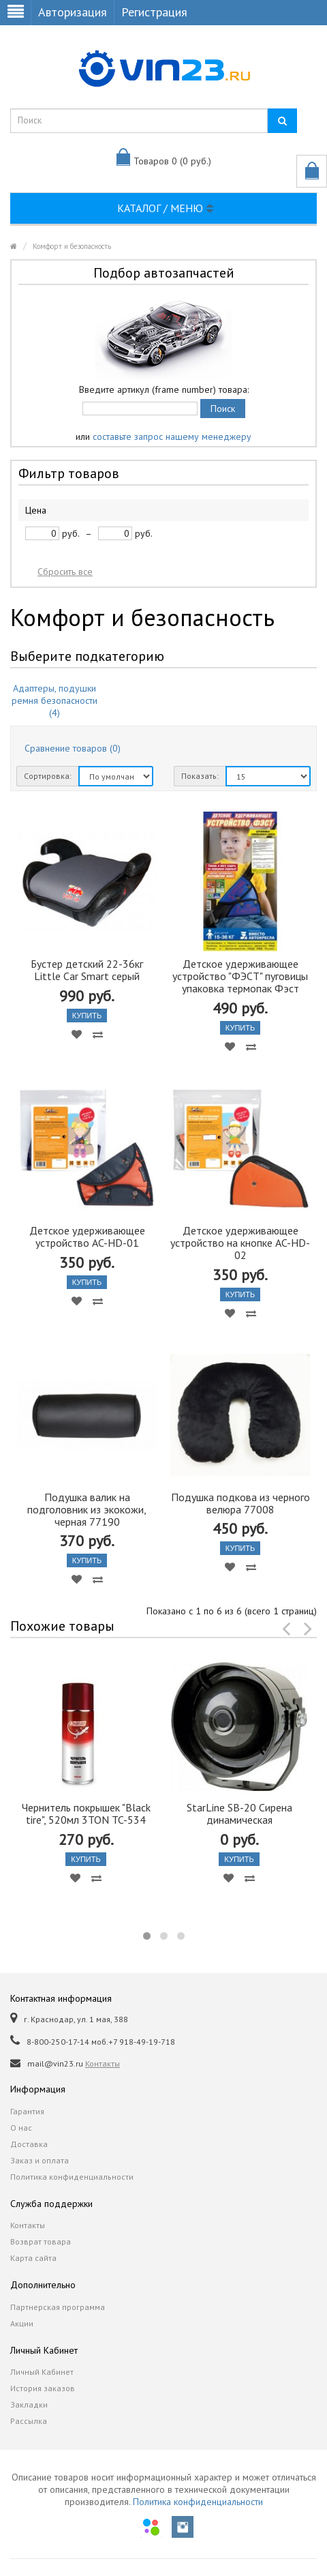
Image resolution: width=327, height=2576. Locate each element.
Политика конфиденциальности (72, 2177)
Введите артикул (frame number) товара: (164, 389)
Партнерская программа (57, 2307)
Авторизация (72, 12)
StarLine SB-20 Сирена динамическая (239, 1813)
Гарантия (27, 2111)
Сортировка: (48, 776)
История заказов (42, 2388)
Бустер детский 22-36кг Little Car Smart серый (87, 970)
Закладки (29, 2404)
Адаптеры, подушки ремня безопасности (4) (54, 700)
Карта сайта (33, 2258)
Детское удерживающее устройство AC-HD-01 (87, 1236)
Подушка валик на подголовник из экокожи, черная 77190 (86, 1509)
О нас (21, 2127)
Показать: (200, 776)
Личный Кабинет (42, 2372)
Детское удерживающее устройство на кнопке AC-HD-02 (240, 1242)
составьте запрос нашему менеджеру (172, 436)
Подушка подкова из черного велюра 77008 (240, 1503)
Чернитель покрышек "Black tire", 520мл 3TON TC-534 (86, 1813)
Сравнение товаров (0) (73, 748)
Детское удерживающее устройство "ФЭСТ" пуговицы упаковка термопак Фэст (240, 976)
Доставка (29, 2144)
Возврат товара (40, 2241)
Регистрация (154, 12)
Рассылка (28, 2421)
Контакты (102, 2063)
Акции (21, 2323)
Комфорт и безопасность (72, 246)
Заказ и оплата (39, 2160)
